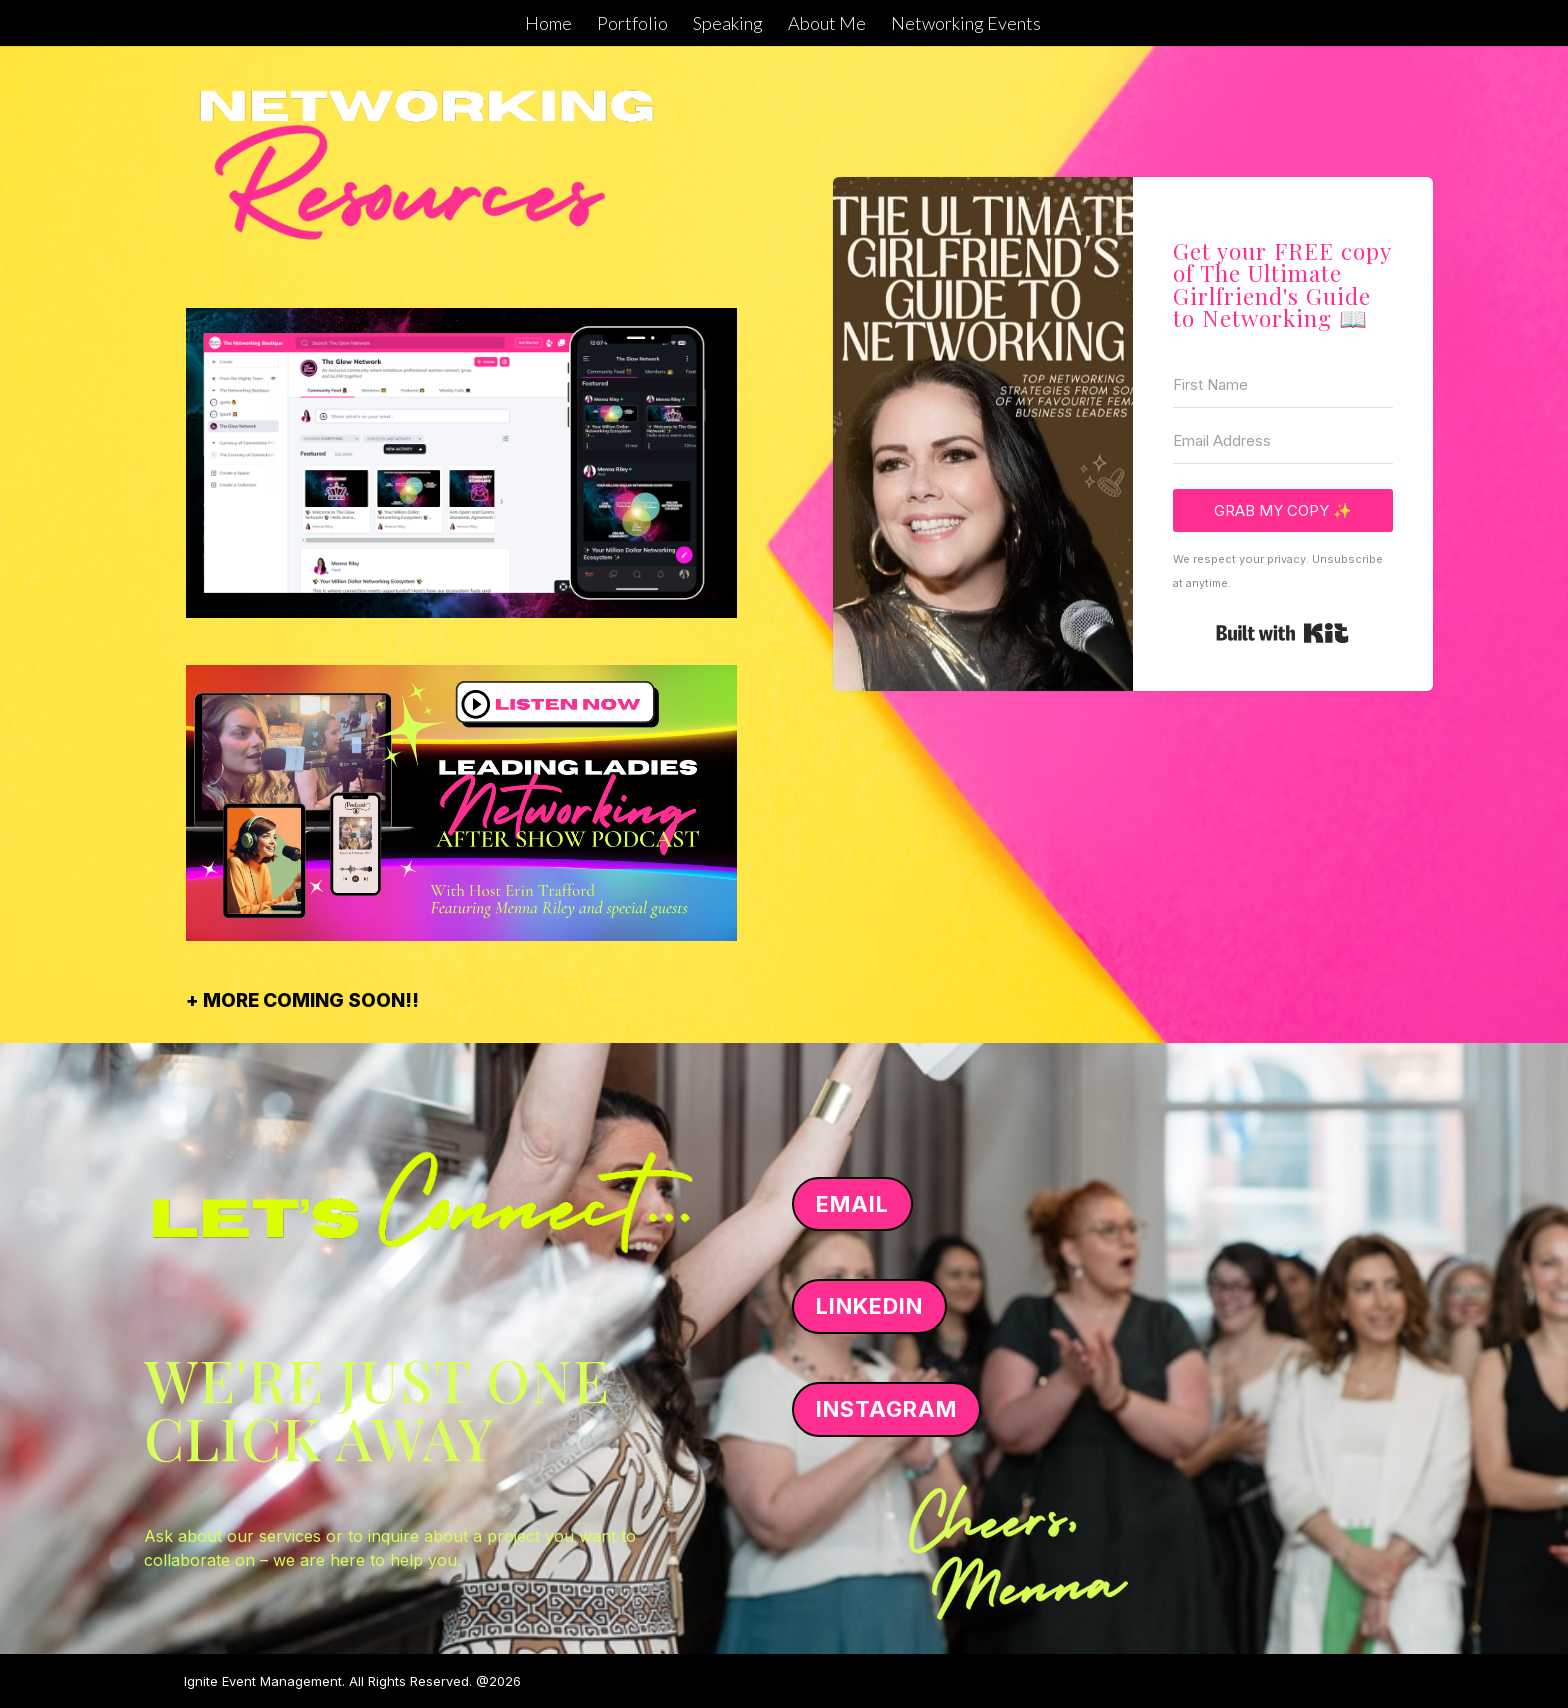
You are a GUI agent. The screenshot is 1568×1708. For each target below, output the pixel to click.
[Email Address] (1283, 441)
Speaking (728, 25)
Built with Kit (1282, 633)
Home (548, 25)
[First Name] (1283, 385)
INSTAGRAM (886, 1409)
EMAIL (852, 1204)
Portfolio (632, 25)
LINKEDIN (869, 1306)
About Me (827, 25)
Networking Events (966, 25)
